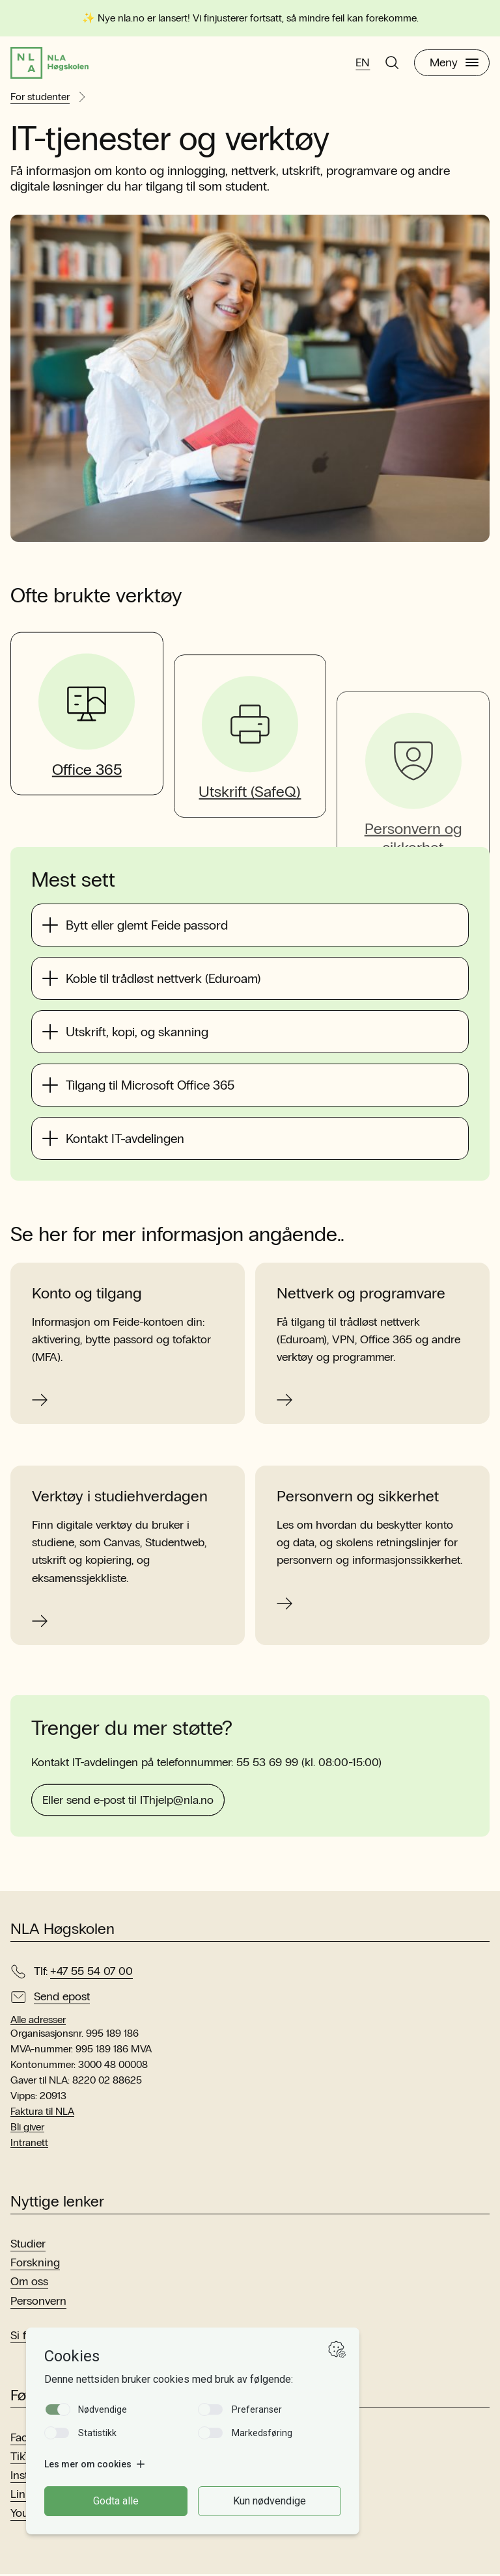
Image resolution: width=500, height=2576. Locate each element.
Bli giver (27, 2129)
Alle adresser (38, 2022)
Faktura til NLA (42, 2114)
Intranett (29, 2145)
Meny (454, 64)
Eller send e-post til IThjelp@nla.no (128, 1845)
